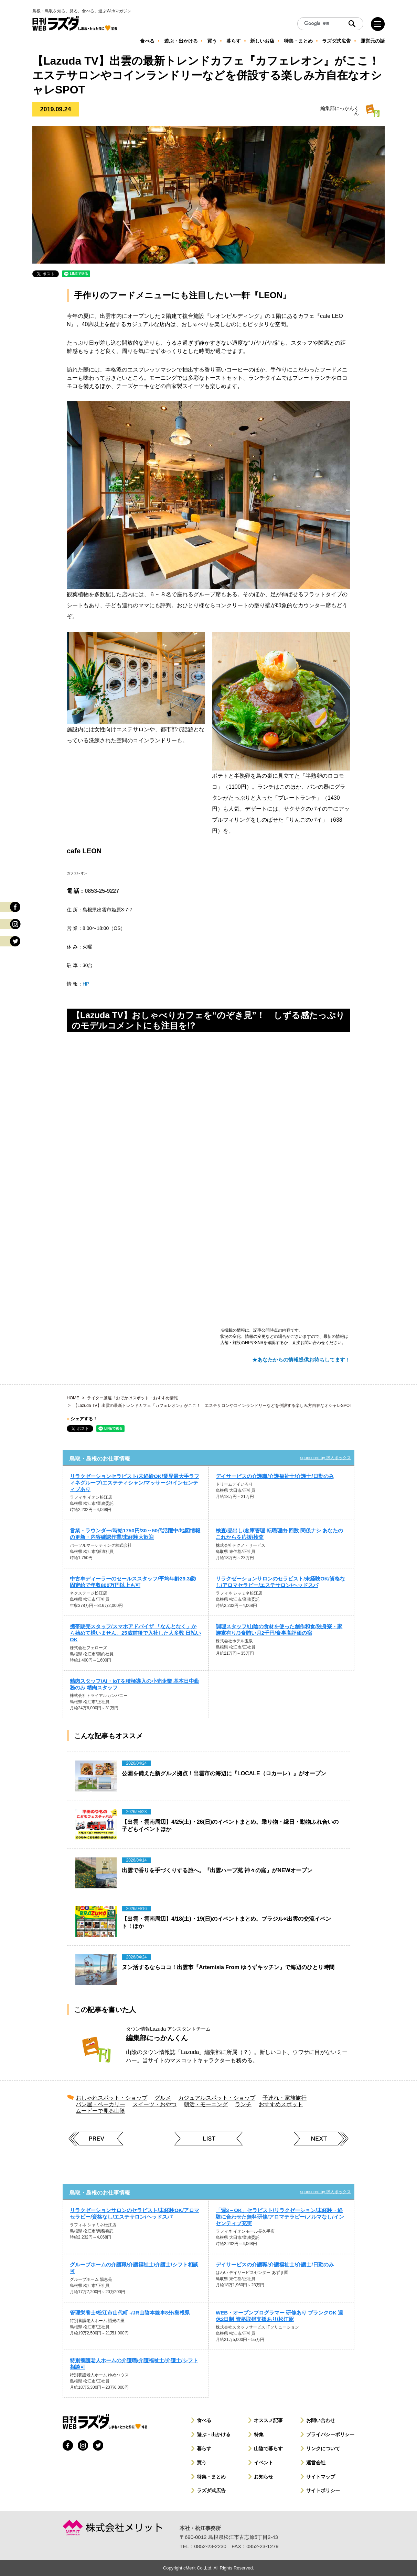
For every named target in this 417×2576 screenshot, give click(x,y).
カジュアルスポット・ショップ (216, 2098)
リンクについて (323, 2448)
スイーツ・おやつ (154, 2104)
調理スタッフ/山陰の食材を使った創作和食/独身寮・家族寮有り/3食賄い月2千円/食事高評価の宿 (279, 1629)
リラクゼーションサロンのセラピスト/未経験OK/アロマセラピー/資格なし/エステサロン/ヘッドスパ (134, 2213)
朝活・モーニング (206, 2104)
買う (201, 2462)
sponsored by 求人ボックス (325, 1457)
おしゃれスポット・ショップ (111, 2098)
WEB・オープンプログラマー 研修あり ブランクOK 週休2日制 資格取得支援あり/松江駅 (279, 2316)
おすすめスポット (281, 2104)
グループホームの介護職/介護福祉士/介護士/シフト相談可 (134, 2268)
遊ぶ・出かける (214, 2434)
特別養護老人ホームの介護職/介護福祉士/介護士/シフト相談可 (134, 2363)
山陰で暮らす (268, 2448)
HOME (73, 1398)
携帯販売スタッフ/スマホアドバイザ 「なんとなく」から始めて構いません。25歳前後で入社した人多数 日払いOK (135, 1632)
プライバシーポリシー (330, 2434)
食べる (204, 2420)
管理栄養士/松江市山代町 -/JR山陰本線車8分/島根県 (130, 2313)
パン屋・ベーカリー (100, 2104)
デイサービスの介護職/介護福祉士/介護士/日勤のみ (275, 1476)
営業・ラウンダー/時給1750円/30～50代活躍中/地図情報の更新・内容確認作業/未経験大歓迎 (135, 1534)
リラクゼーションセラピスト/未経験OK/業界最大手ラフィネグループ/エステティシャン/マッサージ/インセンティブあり (134, 1482)
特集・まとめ (211, 2476)
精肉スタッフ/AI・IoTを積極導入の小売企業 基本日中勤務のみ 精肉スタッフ (134, 1684)
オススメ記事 (268, 2420)
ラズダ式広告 (211, 2490)
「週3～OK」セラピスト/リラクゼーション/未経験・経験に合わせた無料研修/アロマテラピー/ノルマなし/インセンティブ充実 (280, 2216)
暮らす (204, 2448)
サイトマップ (320, 2476)
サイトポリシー (323, 2490)
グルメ (162, 2098)
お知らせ (263, 2476)
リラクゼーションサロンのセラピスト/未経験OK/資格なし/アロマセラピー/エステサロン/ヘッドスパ (280, 1582)
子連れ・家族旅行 (285, 2098)
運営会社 (315, 2462)
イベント (263, 2462)
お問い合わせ (320, 2420)
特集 (259, 2434)
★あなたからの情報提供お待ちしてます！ (301, 1360)
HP (86, 984)
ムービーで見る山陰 (100, 2111)
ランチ (243, 2104)
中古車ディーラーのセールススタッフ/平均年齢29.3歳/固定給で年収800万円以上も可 (133, 1582)
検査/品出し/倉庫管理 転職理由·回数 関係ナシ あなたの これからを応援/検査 (279, 1534)
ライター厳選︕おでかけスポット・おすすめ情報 (132, 1398)
